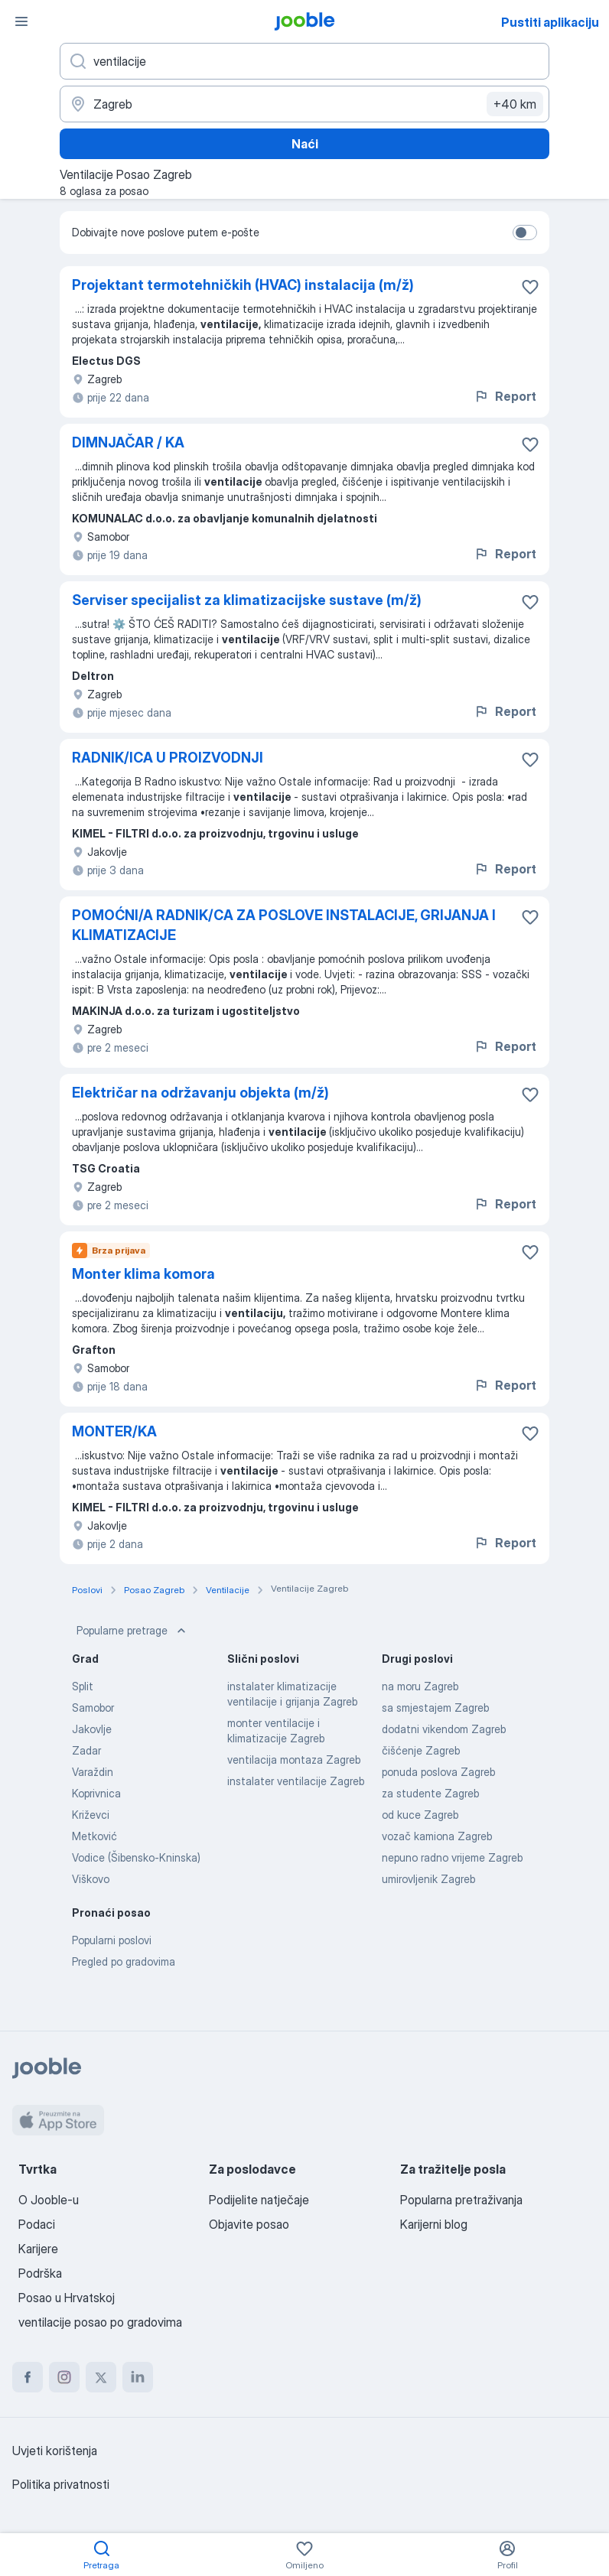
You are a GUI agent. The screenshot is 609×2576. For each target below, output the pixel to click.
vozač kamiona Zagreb (437, 1836)
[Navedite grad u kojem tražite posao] (304, 104)
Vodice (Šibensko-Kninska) (136, 1857)
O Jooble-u (48, 2199)
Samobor (93, 1707)
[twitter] (101, 2377)
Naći (304, 143)
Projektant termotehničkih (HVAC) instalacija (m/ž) (243, 285)
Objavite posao (249, 2224)
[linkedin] (137, 2377)
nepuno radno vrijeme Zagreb (452, 1857)
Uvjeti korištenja (54, 2450)
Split (82, 1686)
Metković (94, 1836)
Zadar (86, 1750)
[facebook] (27, 2377)
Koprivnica (96, 1793)
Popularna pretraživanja (461, 2199)
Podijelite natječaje (259, 2199)
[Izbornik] (21, 21)
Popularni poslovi (111, 1940)
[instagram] (64, 2377)
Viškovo (90, 1878)
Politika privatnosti (60, 2484)
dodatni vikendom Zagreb (444, 1728)
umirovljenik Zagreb (428, 1878)
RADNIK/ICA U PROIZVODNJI (167, 758)
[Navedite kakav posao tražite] (304, 61)
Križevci (90, 1814)
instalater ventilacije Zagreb (295, 1780)
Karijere (38, 2248)
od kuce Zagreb (420, 1814)
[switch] (525, 232)
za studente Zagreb (430, 1793)
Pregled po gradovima (123, 1961)
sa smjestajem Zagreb (435, 1707)
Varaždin (92, 1771)
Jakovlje (92, 1728)
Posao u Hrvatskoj (66, 2297)
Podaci (36, 2224)
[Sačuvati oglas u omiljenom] (530, 287)
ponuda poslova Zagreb (438, 1771)
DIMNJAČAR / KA (128, 442)
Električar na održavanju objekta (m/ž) (200, 1093)
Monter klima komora (143, 1274)
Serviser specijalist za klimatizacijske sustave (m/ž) (247, 600)
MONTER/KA (114, 1431)
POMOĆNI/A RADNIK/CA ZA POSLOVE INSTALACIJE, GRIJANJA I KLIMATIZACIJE (284, 925)
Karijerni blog (433, 2224)
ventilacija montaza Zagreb (293, 1759)
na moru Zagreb (420, 1686)
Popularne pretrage (133, 1630)
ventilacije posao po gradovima (100, 2322)
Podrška (40, 2273)
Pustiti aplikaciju (550, 22)
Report (505, 396)
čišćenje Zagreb (421, 1750)
